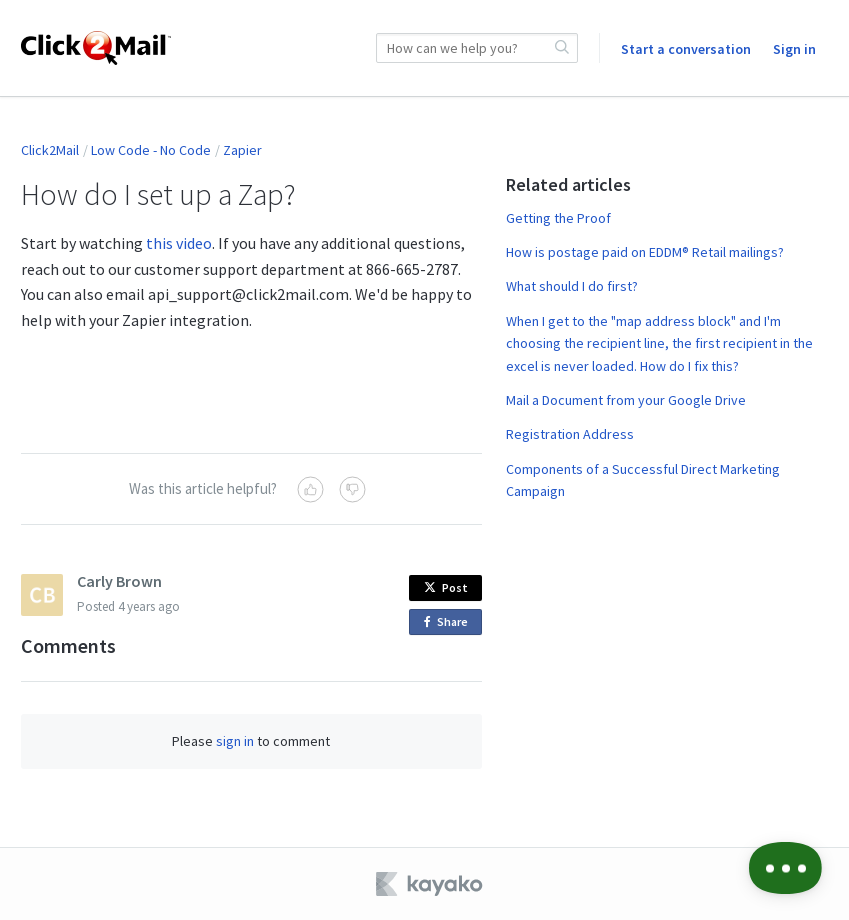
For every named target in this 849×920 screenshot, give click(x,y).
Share (449, 622)
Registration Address (570, 434)
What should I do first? (572, 286)
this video (179, 243)
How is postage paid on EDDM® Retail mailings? (645, 252)
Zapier (242, 150)
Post (446, 587)
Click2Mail (50, 150)
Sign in (794, 49)
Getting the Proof (558, 218)
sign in (235, 741)
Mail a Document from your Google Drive (626, 400)
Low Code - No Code (151, 150)
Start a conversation (686, 49)
